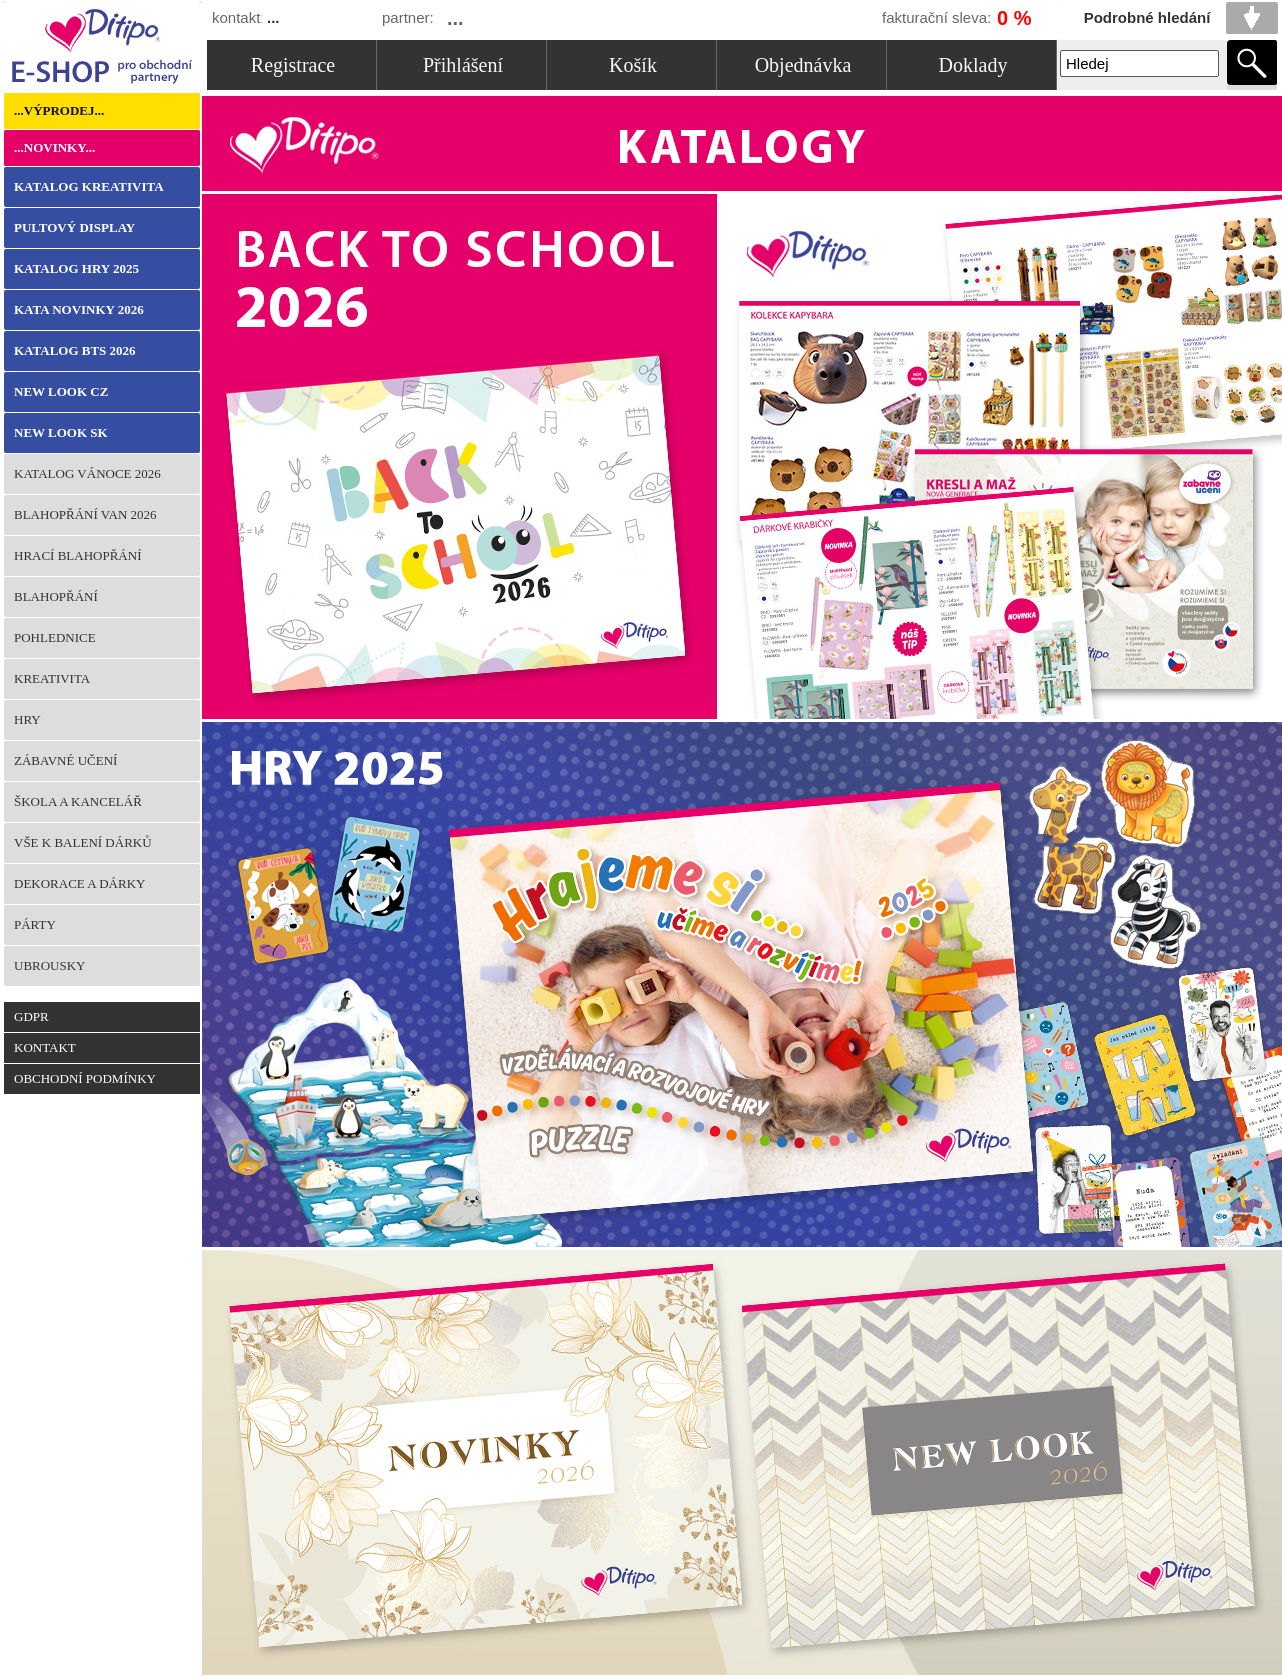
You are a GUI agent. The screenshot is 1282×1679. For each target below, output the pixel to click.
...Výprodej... (59, 110)
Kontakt (45, 1047)
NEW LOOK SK (61, 432)
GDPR (31, 1016)
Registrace (293, 65)
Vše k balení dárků (83, 842)
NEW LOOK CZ (61, 391)
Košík (633, 65)
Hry (27, 719)
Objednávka (803, 65)
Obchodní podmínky (85, 1078)
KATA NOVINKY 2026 (79, 309)
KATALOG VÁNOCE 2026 (87, 473)
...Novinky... (54, 147)
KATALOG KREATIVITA (89, 186)
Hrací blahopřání (77, 555)
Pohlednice (55, 637)
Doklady (973, 65)
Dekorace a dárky (79, 883)
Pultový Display (74, 227)
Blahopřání (56, 596)
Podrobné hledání (1147, 17)
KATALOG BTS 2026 (75, 350)
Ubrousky (50, 965)
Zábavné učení (65, 760)
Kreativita (52, 678)
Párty (35, 924)
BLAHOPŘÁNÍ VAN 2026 (85, 514)
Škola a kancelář (78, 801)
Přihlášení (463, 65)
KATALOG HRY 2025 (76, 268)
